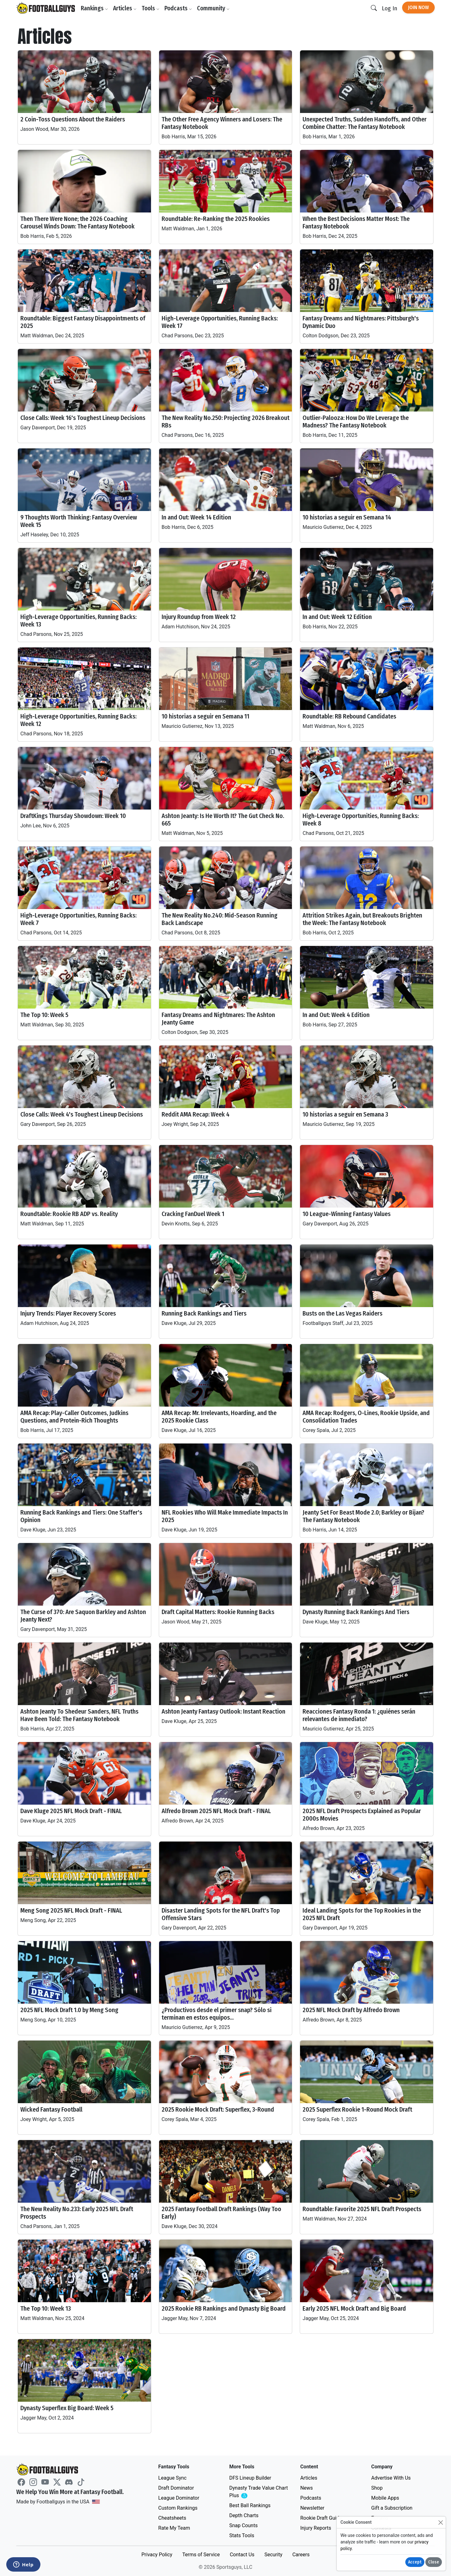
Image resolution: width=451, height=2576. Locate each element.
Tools (150, 8)
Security (273, 2555)
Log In (389, 8)
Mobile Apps (385, 2498)
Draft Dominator (176, 2488)
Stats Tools (241, 2535)
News (306, 2488)
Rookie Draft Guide (321, 2518)
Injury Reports (315, 2528)
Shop (376, 2488)
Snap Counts (243, 2525)
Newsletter (312, 2508)
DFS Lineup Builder (250, 2478)
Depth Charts (243, 2515)
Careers (300, 2555)
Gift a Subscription (391, 2508)
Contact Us (242, 2555)
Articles (125, 8)
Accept (415, 2562)
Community (213, 8)
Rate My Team (174, 2528)
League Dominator (178, 2498)
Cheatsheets (172, 2518)
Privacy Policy (156, 2555)
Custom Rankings (177, 2508)
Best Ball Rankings (250, 2505)
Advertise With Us (391, 2478)
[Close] (440, 2522)
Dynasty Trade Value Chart (258, 2492)
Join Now (418, 7)
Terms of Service (201, 2555)
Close (433, 2562)
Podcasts (178, 8)
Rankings (94, 8)
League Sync (172, 2478)
